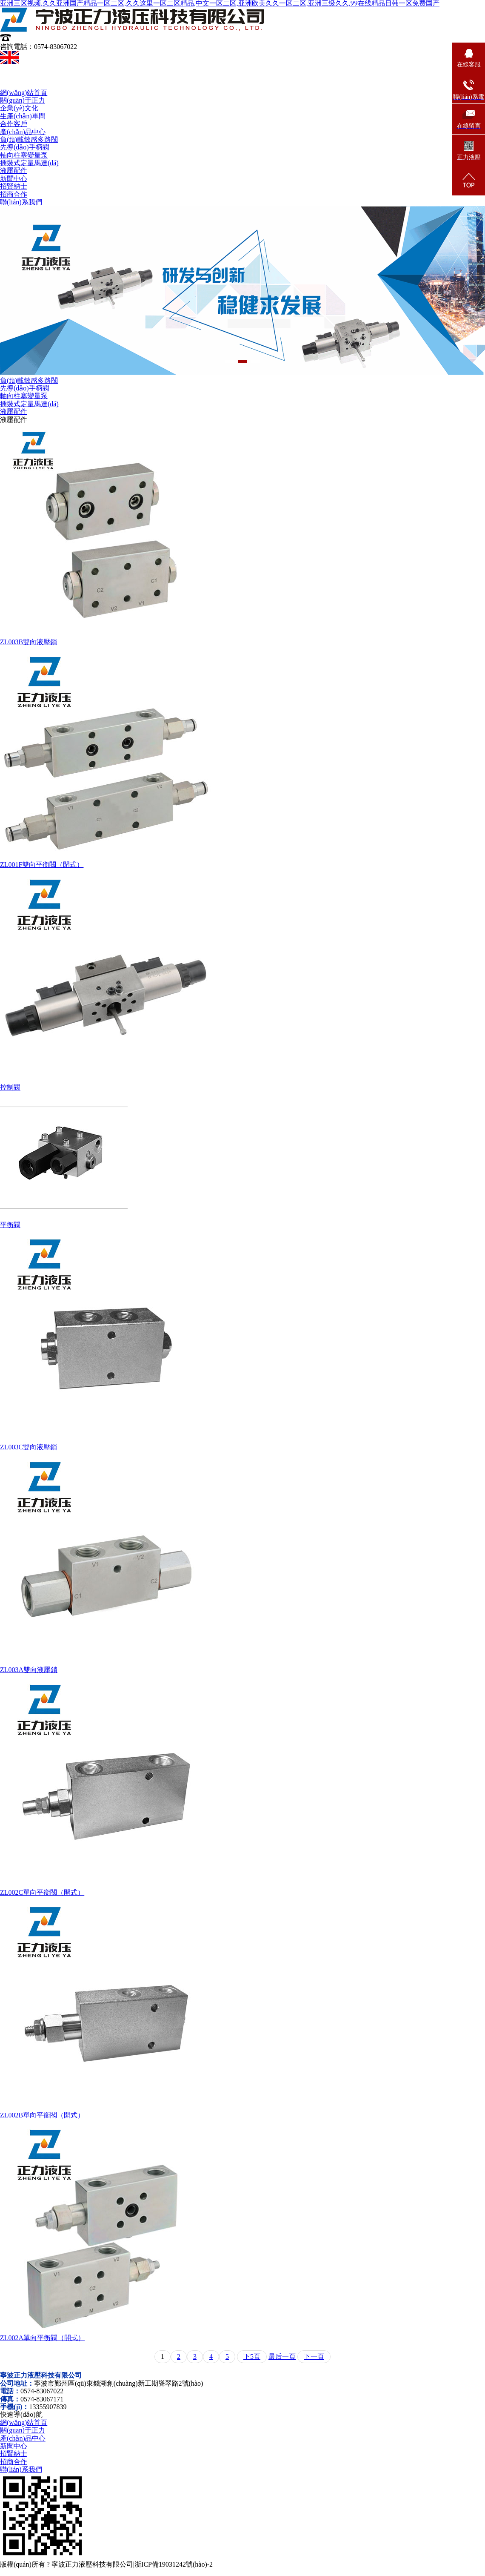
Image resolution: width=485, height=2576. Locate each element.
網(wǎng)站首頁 (23, 92)
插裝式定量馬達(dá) (29, 162)
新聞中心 (13, 178)
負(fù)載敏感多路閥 (29, 139)
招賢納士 (13, 186)
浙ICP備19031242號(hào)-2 (173, 2564)
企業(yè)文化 (19, 108)
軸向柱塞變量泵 (24, 155)
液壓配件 (13, 170)
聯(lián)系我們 (21, 202)
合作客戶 (13, 123)
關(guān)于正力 (22, 100)
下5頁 (251, 2356)
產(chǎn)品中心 (23, 131)
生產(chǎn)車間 (23, 116)
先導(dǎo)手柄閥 (24, 147)
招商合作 (13, 194)
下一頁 (314, 2356)
